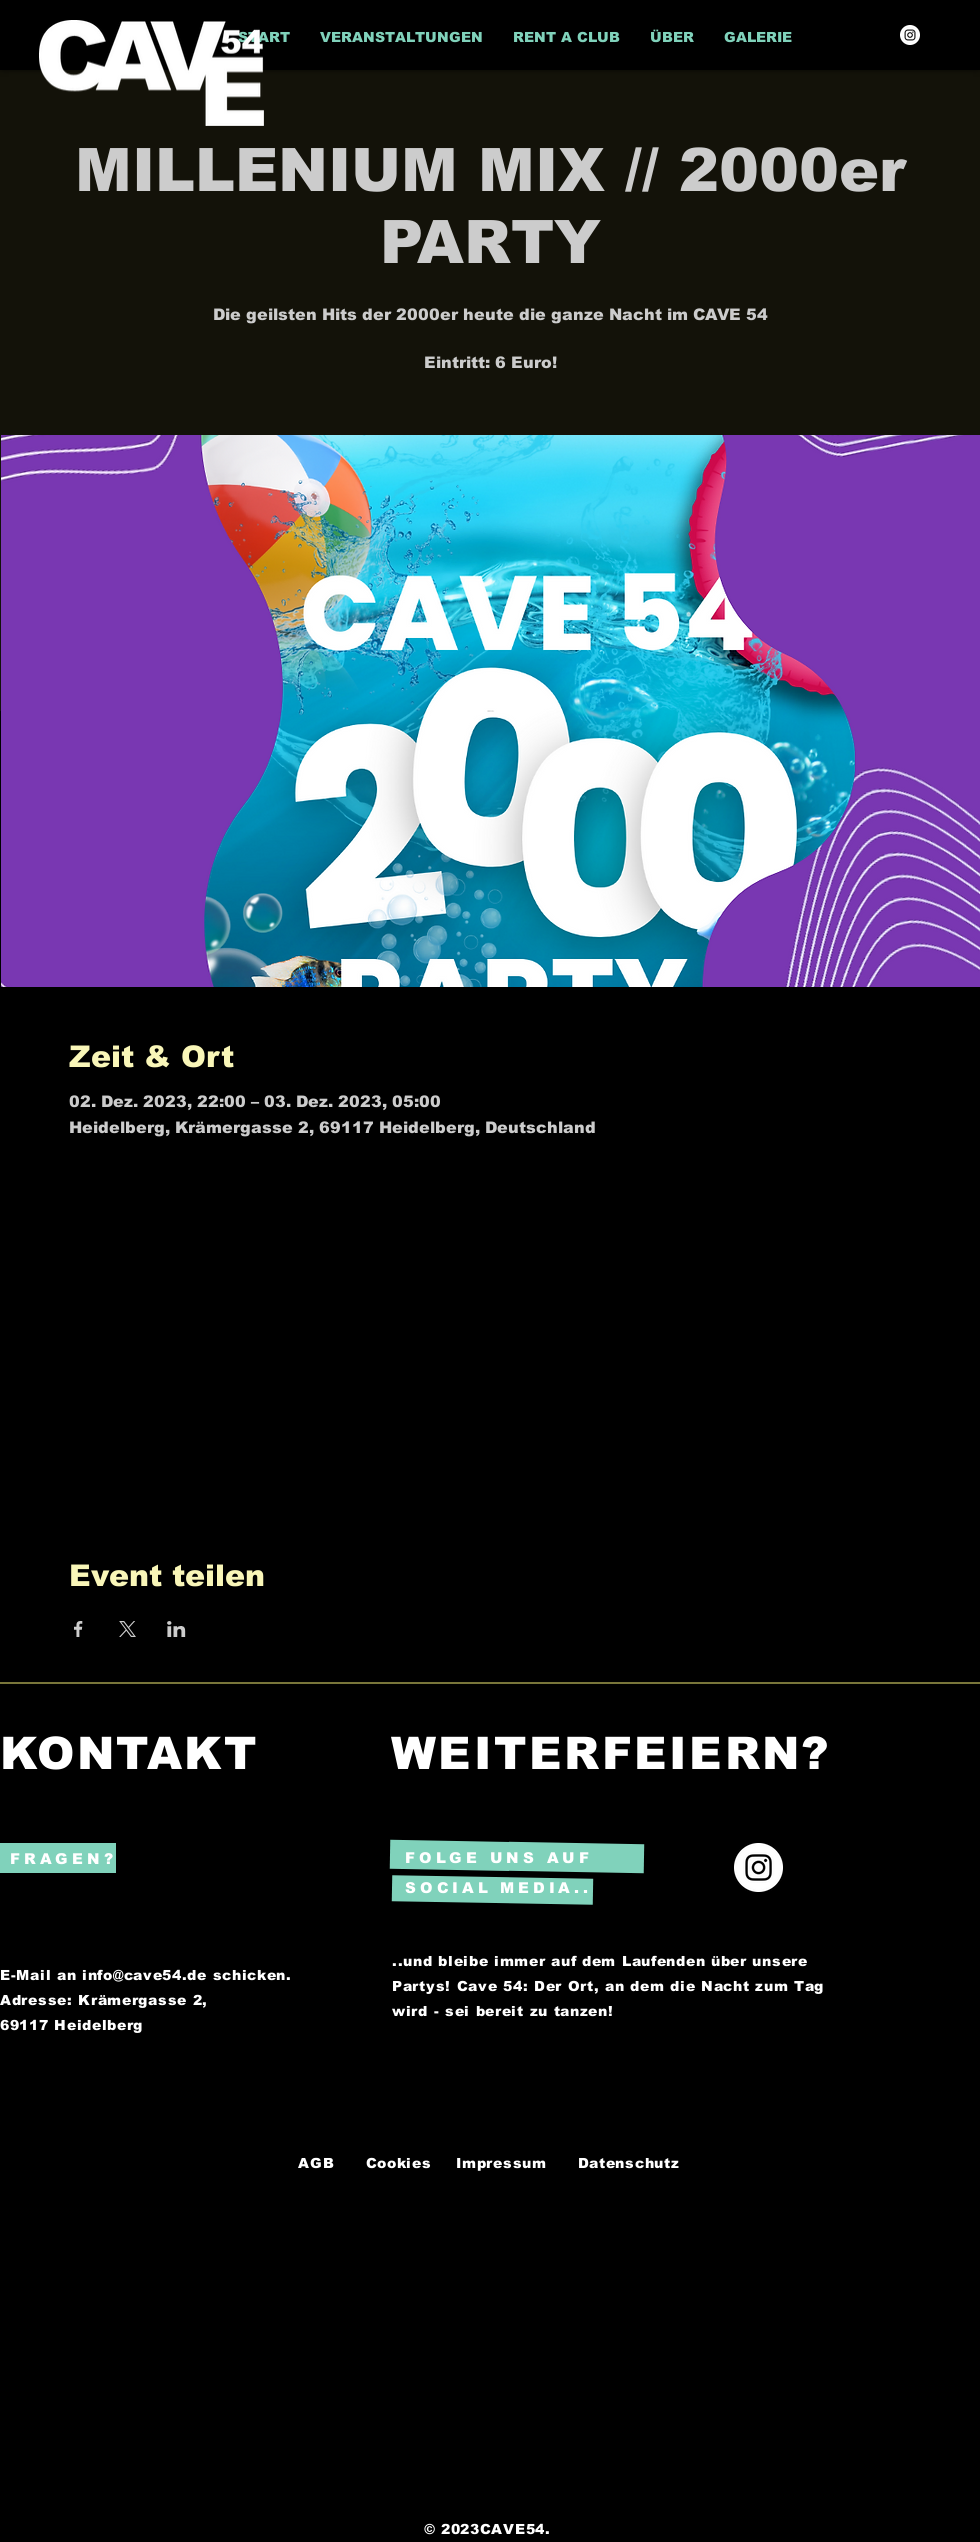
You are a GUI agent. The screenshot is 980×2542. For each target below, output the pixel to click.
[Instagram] (910, 35)
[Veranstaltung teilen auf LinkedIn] (176, 1629)
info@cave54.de (144, 1975)
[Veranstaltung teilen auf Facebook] (78, 1629)
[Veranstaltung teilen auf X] (127, 1629)
